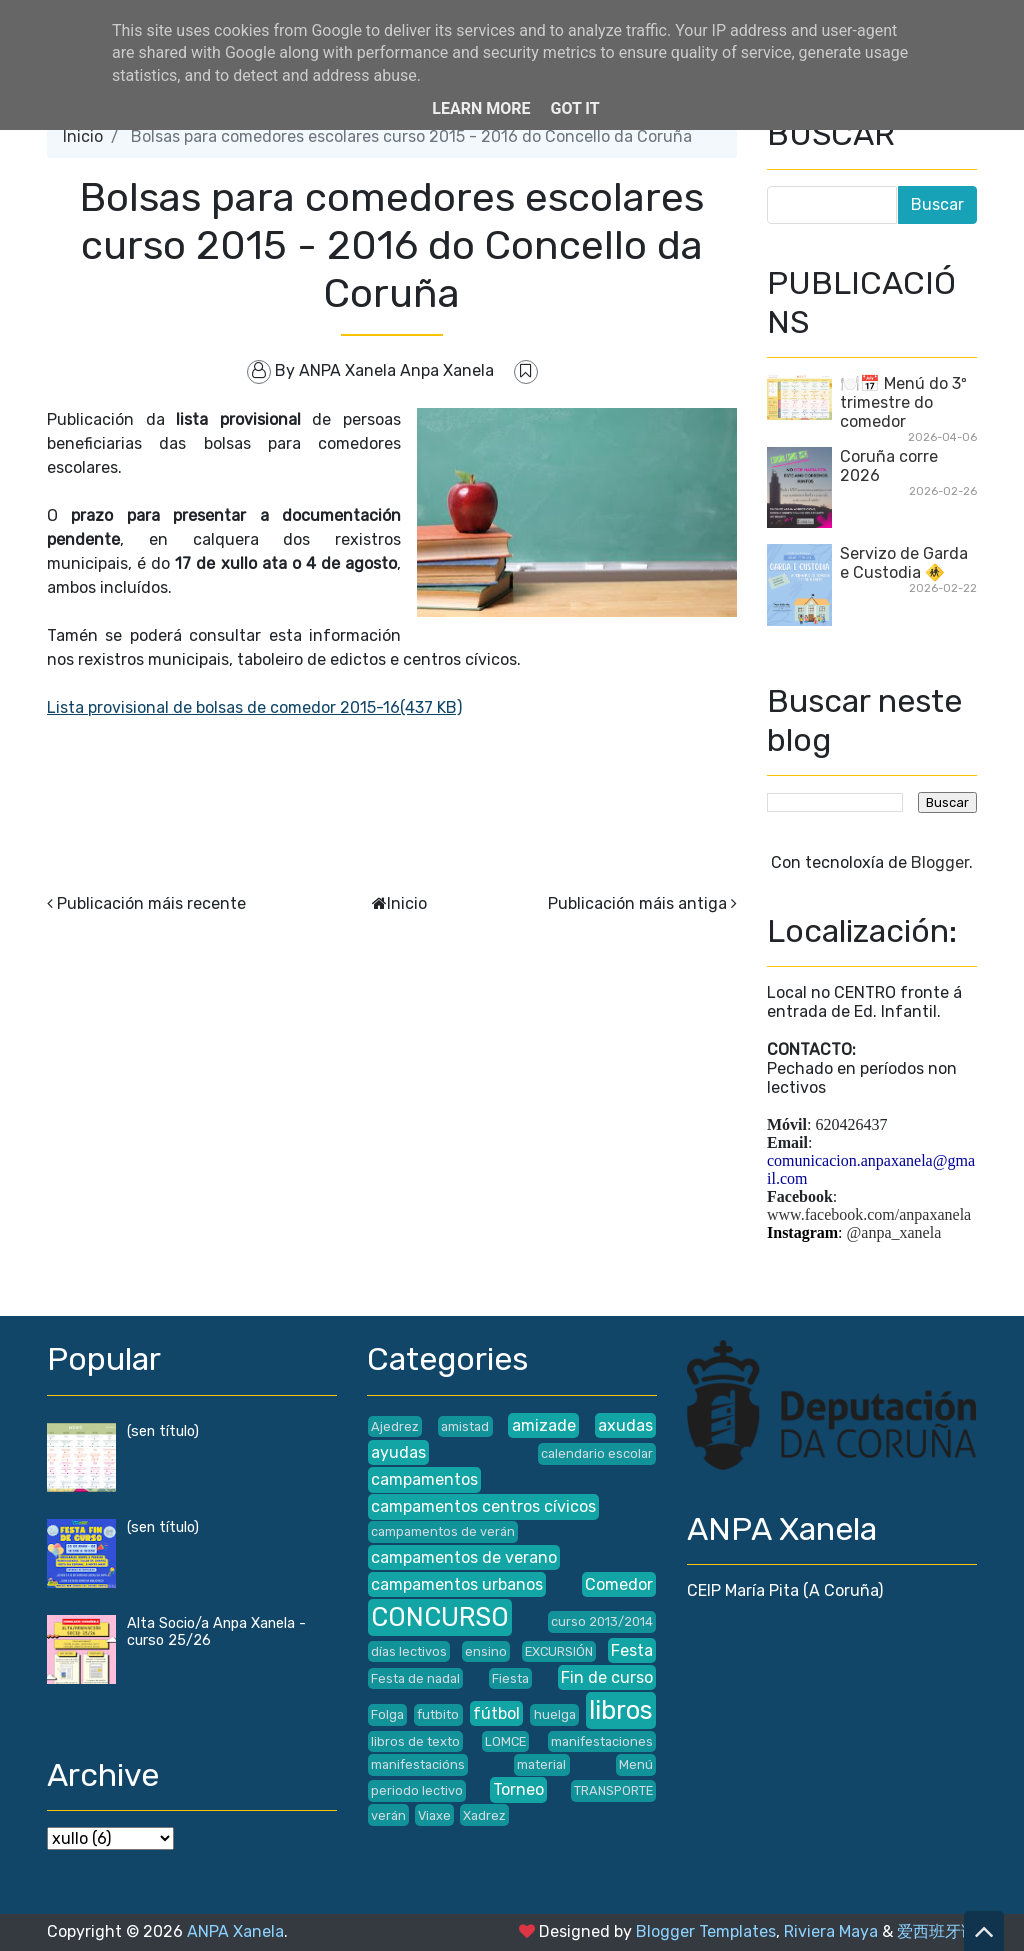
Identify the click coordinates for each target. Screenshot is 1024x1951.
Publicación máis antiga (637, 903)
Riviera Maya (831, 1931)
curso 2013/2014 (602, 1621)
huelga (555, 1714)
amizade (544, 1425)
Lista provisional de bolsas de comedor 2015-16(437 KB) (254, 707)
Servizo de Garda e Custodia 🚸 (904, 563)
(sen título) (163, 1431)
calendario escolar (597, 1453)
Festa (632, 1650)
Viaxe (434, 1815)
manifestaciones (602, 1741)
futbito (438, 1714)
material (541, 1764)
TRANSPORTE (613, 1790)
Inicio (83, 136)
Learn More (481, 108)
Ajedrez (395, 1426)
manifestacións (418, 1764)
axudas (625, 1425)
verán (388, 1815)
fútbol (496, 1713)
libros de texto (415, 1741)
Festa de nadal (415, 1678)
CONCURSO (440, 1617)
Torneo (518, 1789)
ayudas (398, 1452)
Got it (574, 108)
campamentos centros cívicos (483, 1506)
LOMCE (505, 1741)
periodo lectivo (417, 1790)
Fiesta (510, 1678)
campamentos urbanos (457, 1584)
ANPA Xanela (235, 1931)
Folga (387, 1714)
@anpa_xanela (894, 1232)
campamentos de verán (443, 1531)
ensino (486, 1651)
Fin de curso (607, 1677)
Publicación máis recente (151, 903)
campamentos (424, 1479)
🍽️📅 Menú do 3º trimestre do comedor (903, 402)
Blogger (940, 862)
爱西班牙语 (937, 1931)
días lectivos (409, 1651)
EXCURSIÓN (559, 1651)
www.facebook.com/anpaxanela (869, 1214)
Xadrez (484, 1815)
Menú (636, 1764)
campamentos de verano (464, 1557)
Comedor (619, 1584)
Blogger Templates (706, 1931)
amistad (465, 1426)
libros (621, 1710)
